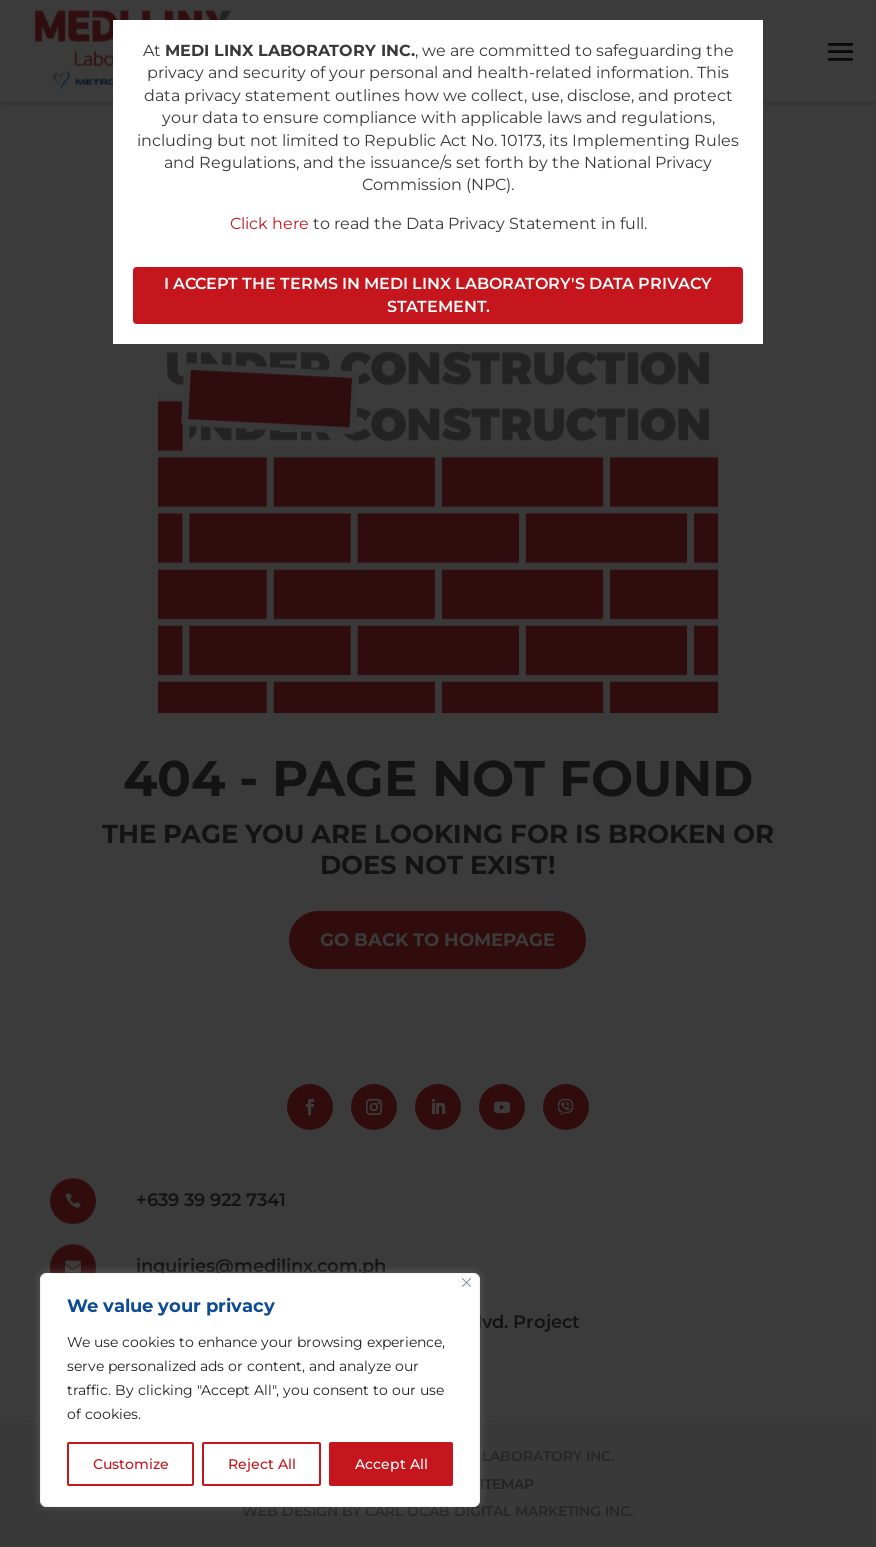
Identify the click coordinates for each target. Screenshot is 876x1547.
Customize (131, 1464)
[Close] (466, 1282)
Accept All (391, 1464)
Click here (269, 223)
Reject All (262, 1464)
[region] (260, 1390)
